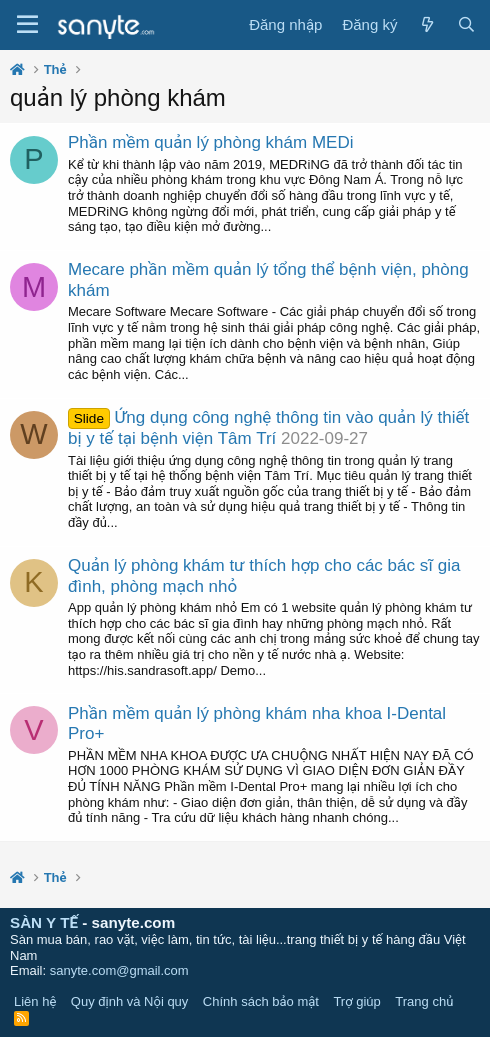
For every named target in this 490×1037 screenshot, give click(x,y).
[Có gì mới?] (426, 25)
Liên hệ (35, 1001)
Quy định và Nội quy (130, 1001)
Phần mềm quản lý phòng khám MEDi (210, 142)
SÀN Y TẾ (44, 922)
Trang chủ (424, 1001)
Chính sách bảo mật (261, 1001)
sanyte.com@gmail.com (119, 970)
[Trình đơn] (27, 25)
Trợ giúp (356, 1001)
